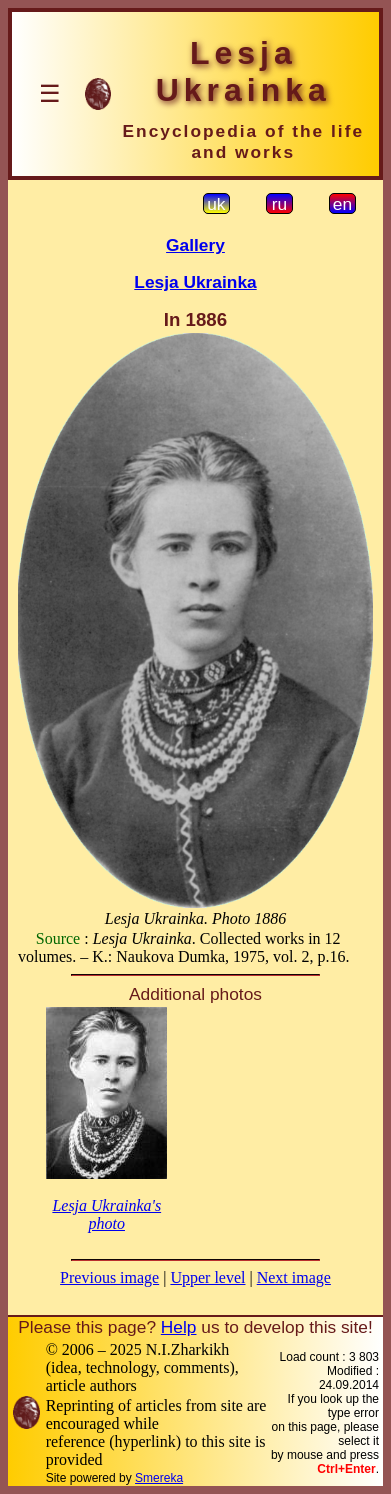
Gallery (195, 245)
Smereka (159, 1478)
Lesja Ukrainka (195, 282)
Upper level (207, 1277)
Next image (294, 1277)
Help (179, 1327)
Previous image (109, 1277)
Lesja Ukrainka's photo (106, 1214)
